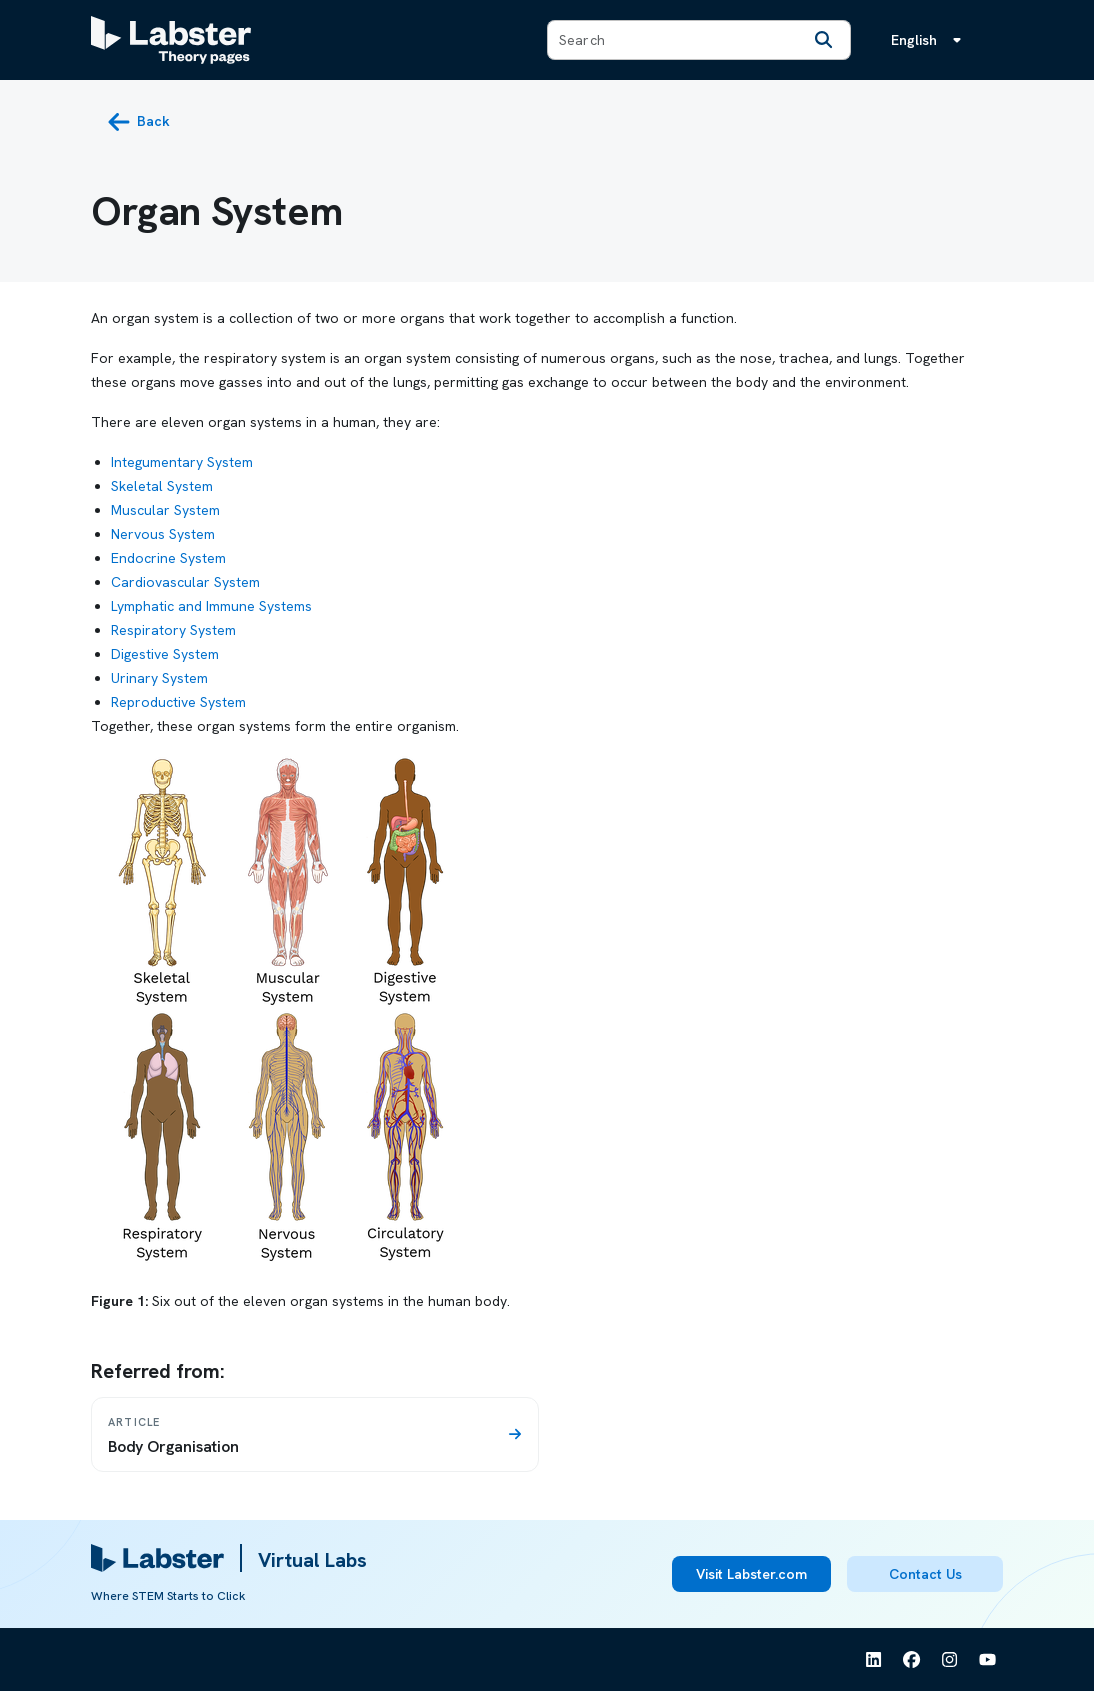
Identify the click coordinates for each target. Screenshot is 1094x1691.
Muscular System (165, 510)
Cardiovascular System (185, 582)
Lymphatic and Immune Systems (211, 606)
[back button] (138, 122)
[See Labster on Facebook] (912, 1660)
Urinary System (159, 678)
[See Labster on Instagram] (950, 1660)
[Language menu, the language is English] (930, 40)
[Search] (824, 40)
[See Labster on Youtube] (988, 1660)
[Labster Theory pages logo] (171, 40)
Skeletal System (162, 486)
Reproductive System (178, 702)
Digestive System (165, 654)
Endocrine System (168, 558)
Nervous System (163, 534)
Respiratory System (173, 630)
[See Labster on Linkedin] (874, 1660)
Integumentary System (182, 462)
